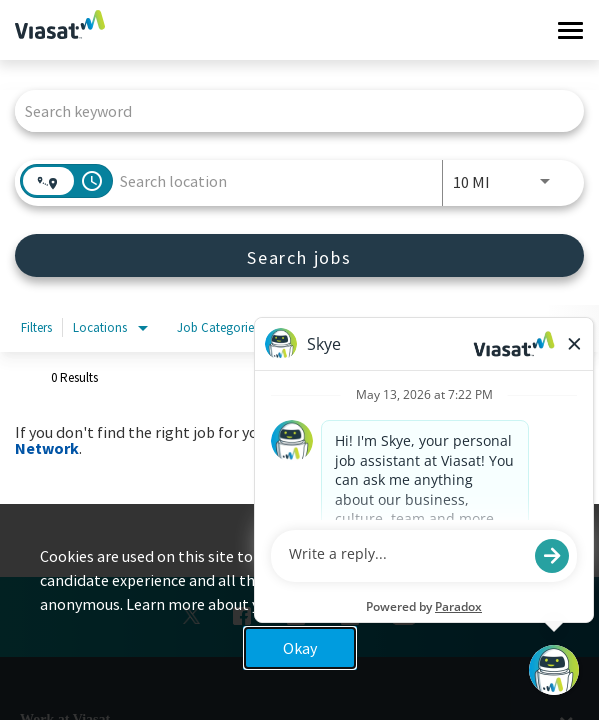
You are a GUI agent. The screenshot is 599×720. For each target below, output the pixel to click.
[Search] (299, 255)
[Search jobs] (299, 255)
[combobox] (289, 110)
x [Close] (564, 572)
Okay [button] (300, 648)
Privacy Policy (424, 604)
